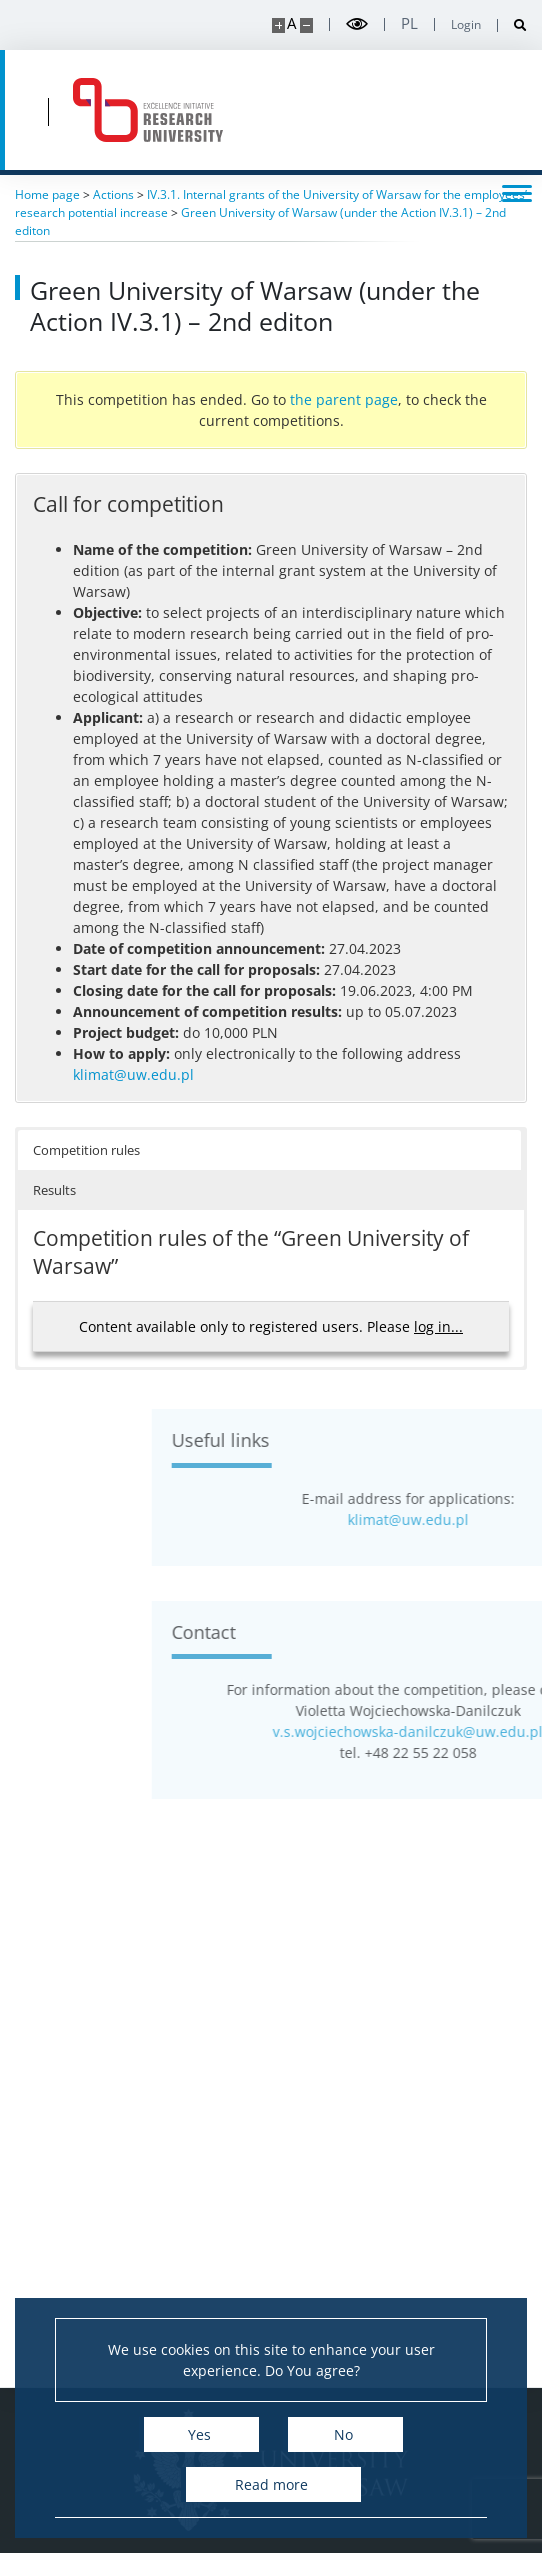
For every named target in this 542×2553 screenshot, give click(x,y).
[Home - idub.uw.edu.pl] (148, 110)
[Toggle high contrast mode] (357, 24)
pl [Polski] (409, 23)
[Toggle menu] (517, 192)
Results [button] (54, 1190)
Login (466, 25)
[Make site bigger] (278, 25)
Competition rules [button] (86, 1150)
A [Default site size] (291, 23)
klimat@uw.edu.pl (133, 1074)
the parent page (344, 399)
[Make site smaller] (306, 25)
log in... (438, 1326)
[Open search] (512, 25)
